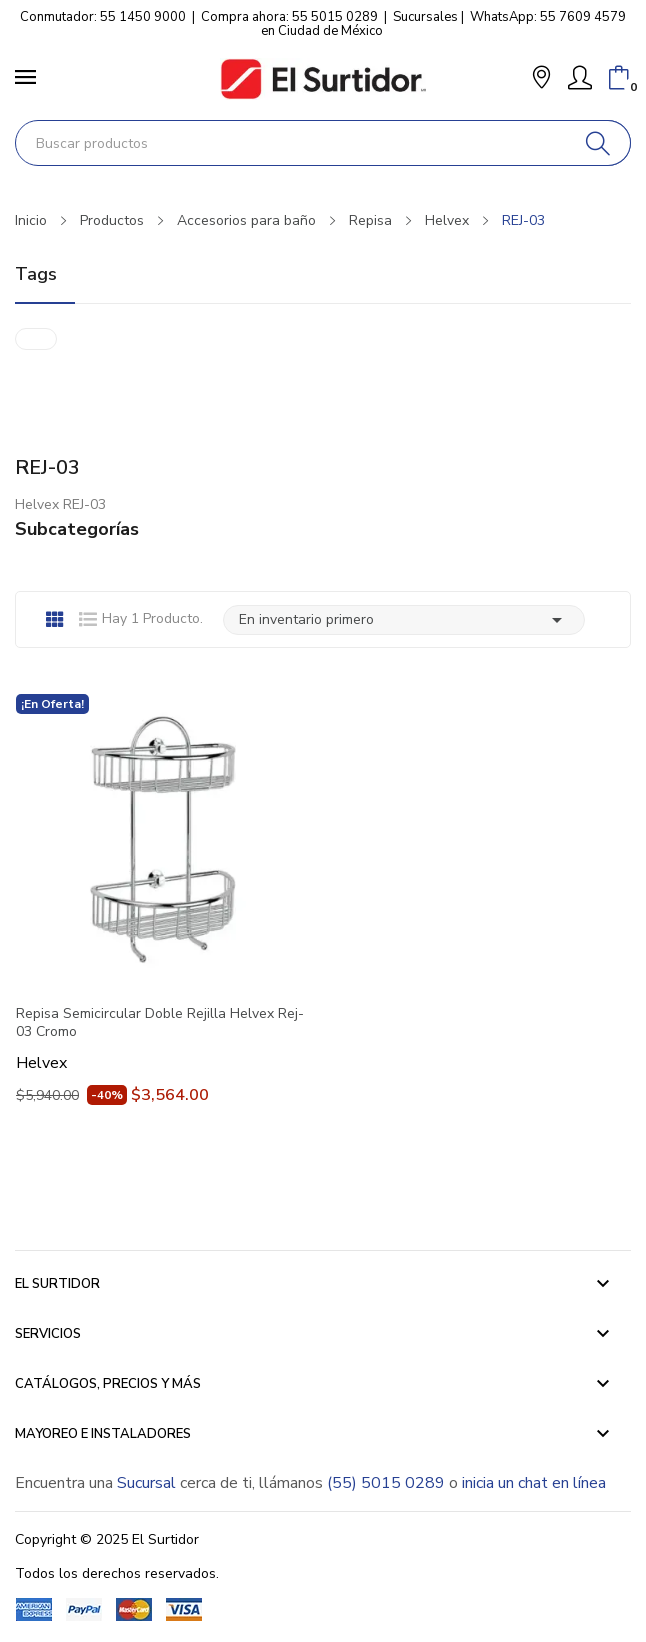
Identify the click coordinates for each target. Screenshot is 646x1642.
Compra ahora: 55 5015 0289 (289, 17)
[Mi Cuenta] (580, 78)
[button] (541, 79)
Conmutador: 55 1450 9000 (103, 17)
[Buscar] (598, 143)
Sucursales (425, 17)
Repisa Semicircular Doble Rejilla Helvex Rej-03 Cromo (160, 1023)
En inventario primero (404, 620)
